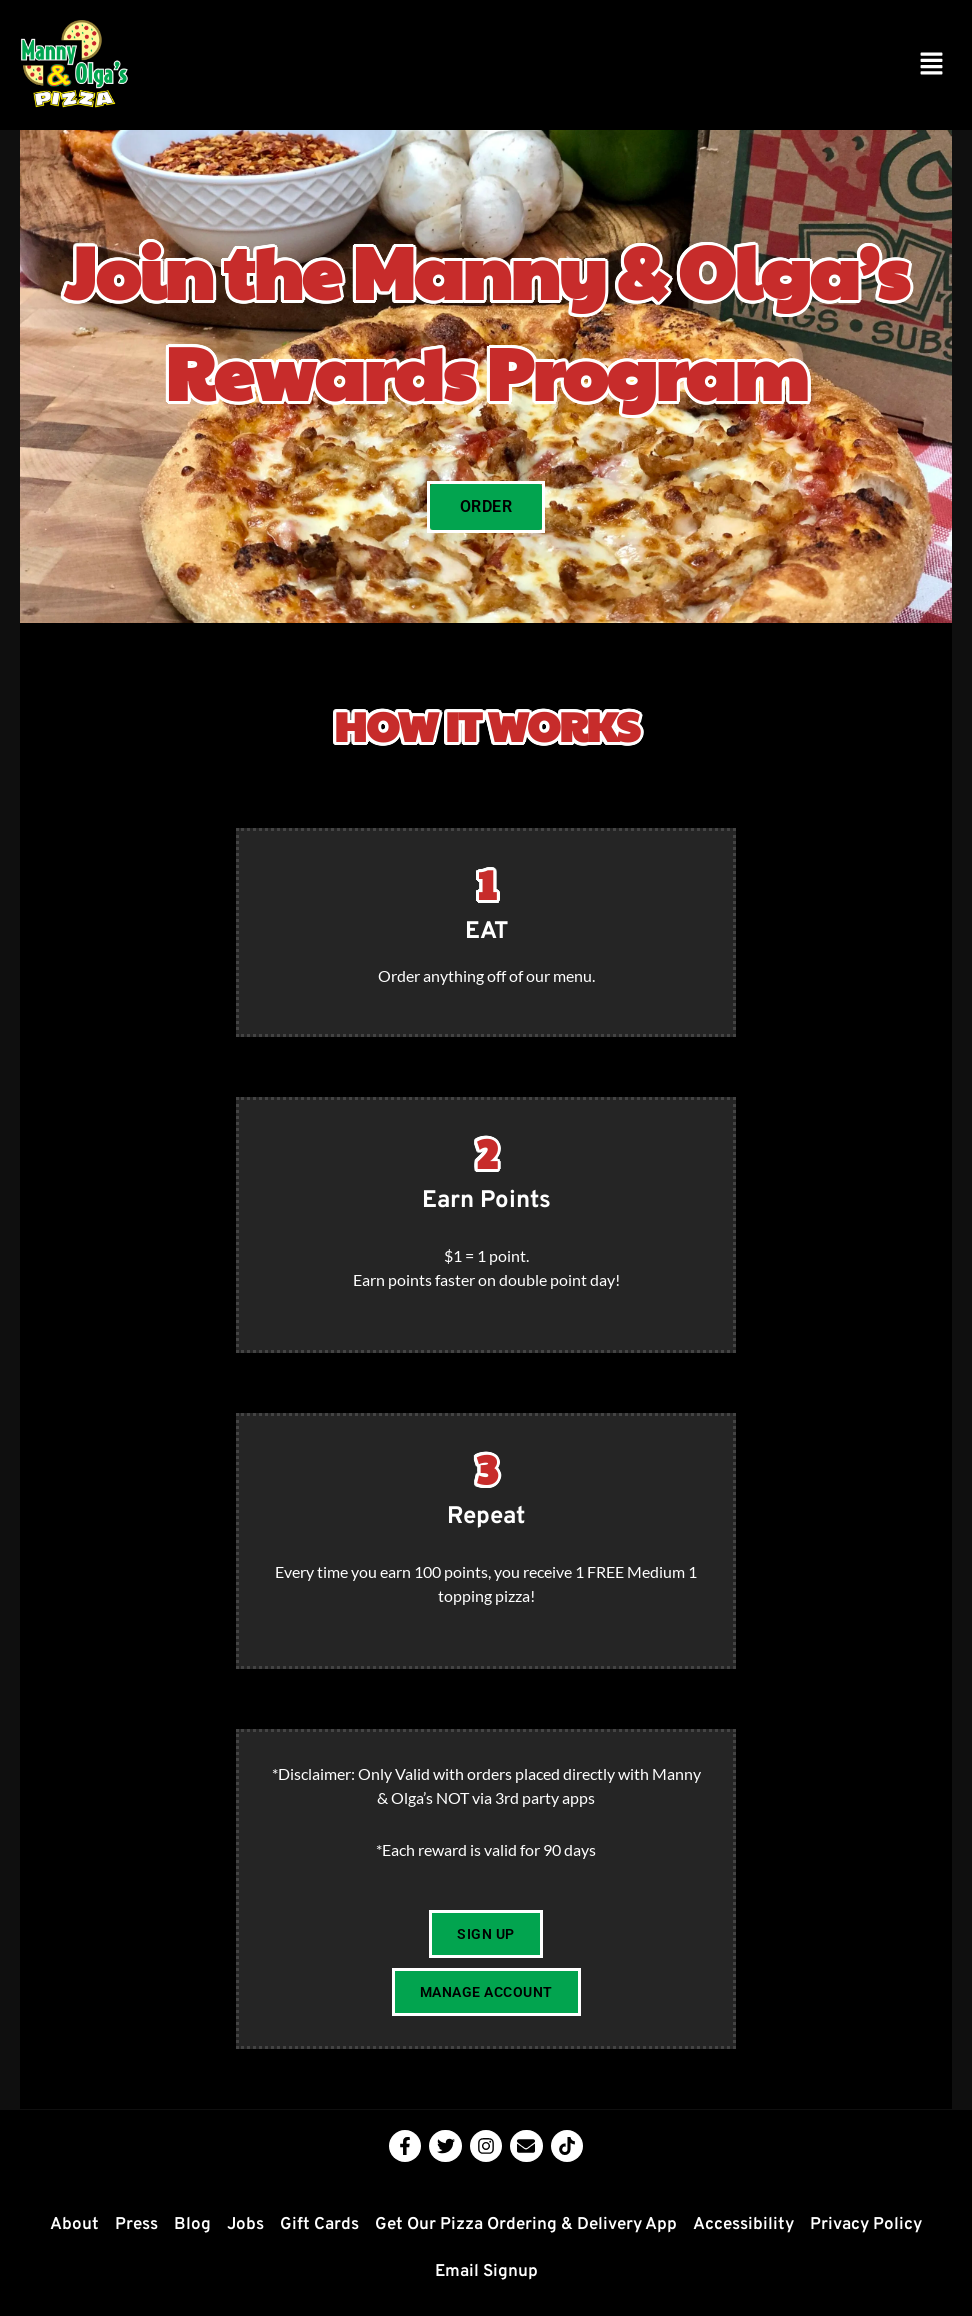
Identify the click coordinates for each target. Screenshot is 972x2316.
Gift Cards (319, 2225)
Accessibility (743, 2225)
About (74, 2225)
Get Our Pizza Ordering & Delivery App (526, 2225)
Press (136, 2225)
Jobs (245, 2225)
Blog (192, 2225)
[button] (932, 64)
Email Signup (486, 2272)
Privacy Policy (866, 2225)
